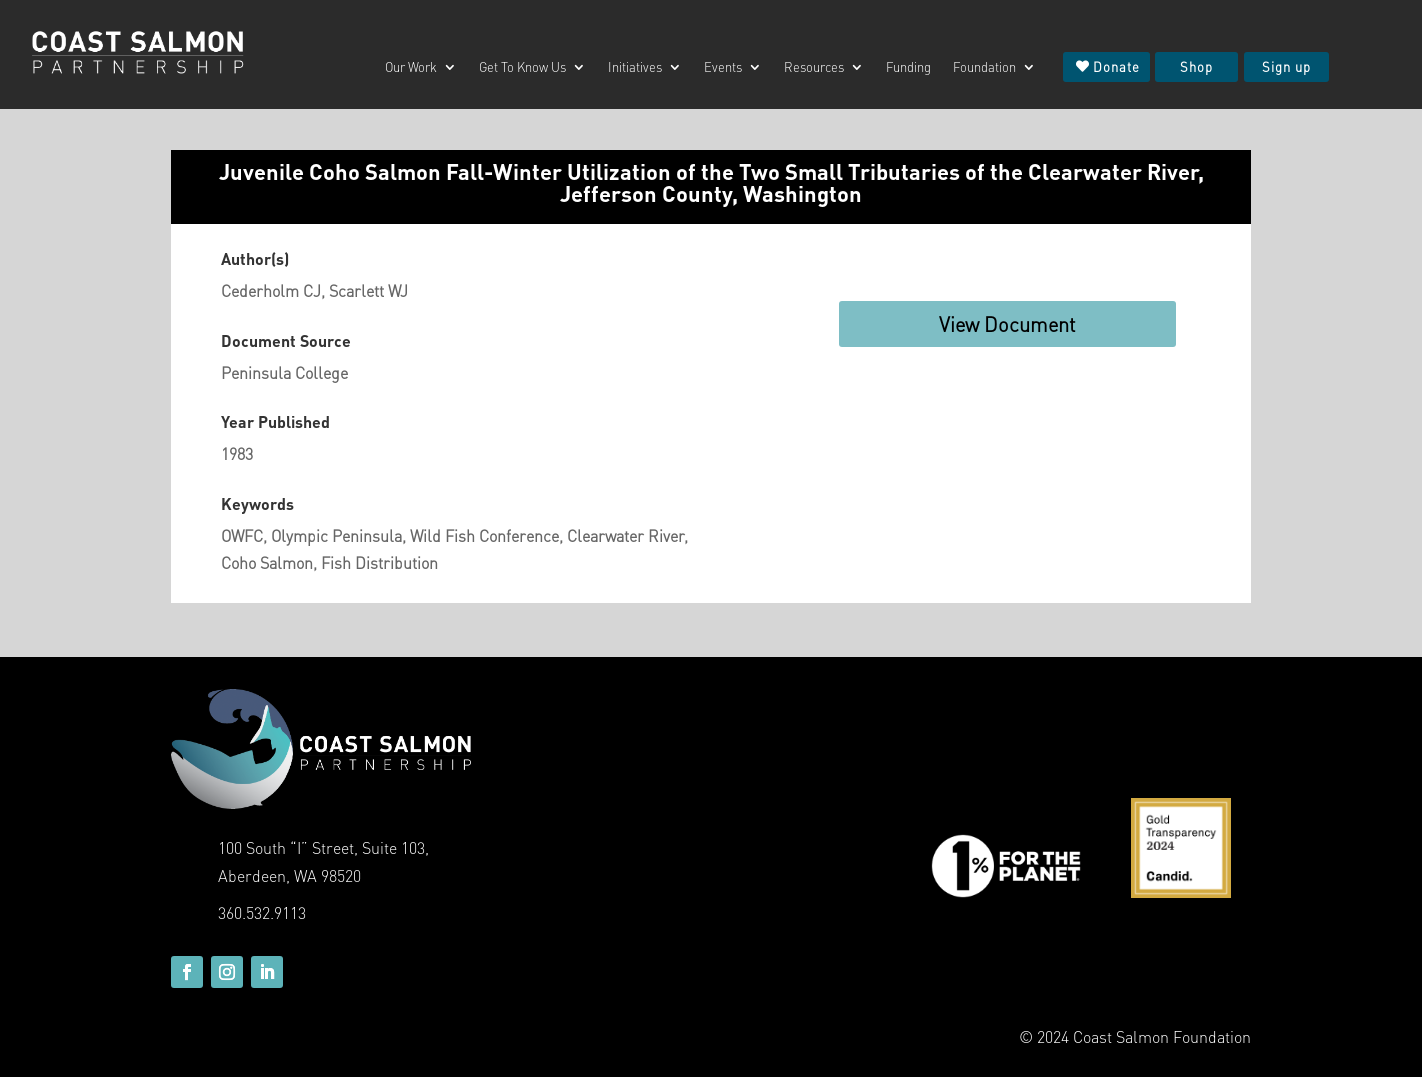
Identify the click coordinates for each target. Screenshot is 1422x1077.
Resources (814, 67)
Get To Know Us (522, 67)
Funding (908, 67)
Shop (1196, 66)
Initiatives (635, 67)
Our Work (411, 67)
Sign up (1286, 66)
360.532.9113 (262, 912)
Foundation (984, 67)
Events (723, 67)
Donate (1116, 66)
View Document (1007, 324)
